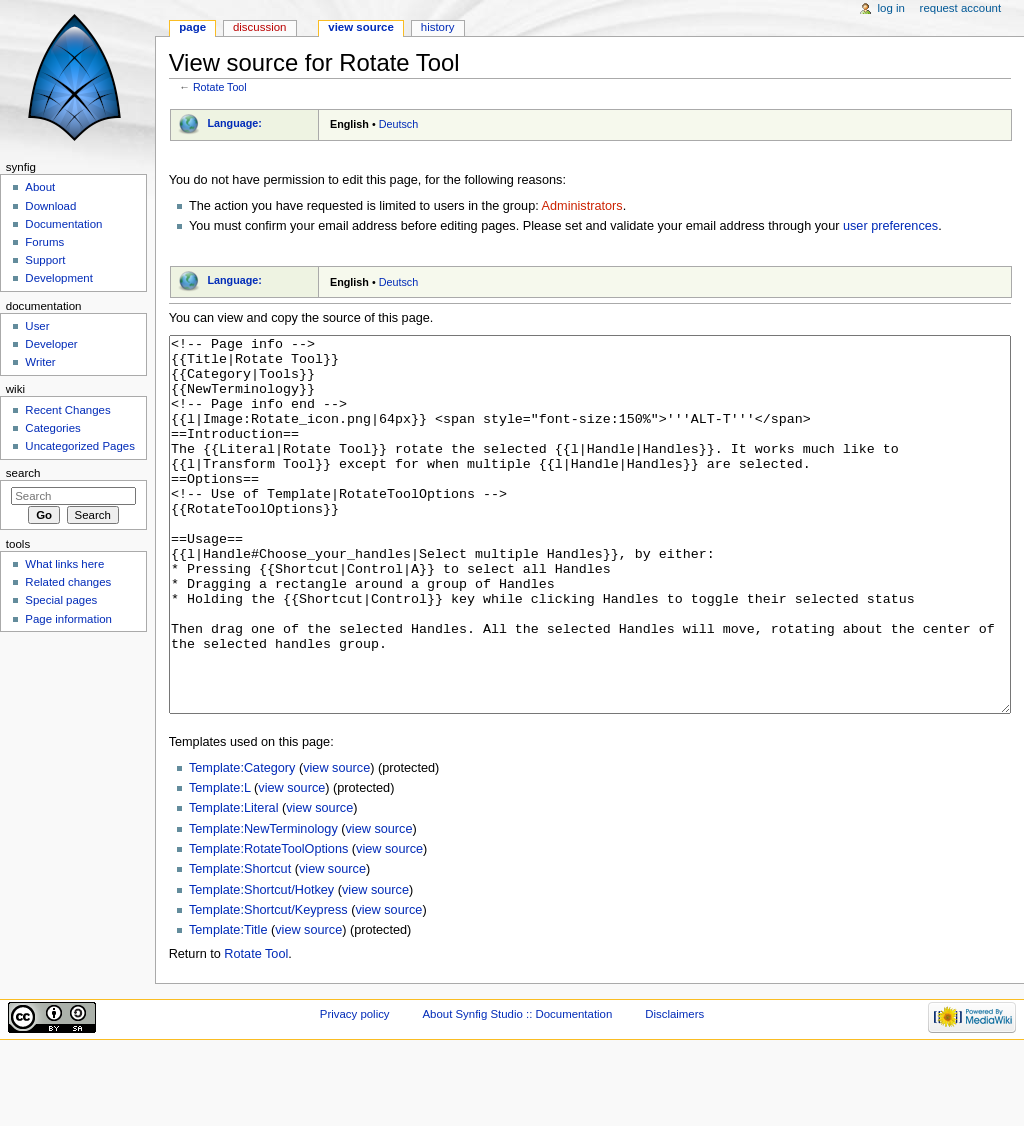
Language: (234, 123)
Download (50, 206)
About (40, 187)
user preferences (890, 226)
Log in (891, 8)
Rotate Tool (220, 87)
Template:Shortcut (240, 944)
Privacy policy (355, 1089)
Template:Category (242, 843)
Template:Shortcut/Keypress (268, 985)
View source (361, 27)
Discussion (259, 27)
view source (336, 843)
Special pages (61, 600)
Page (192, 27)
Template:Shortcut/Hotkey (261, 965)
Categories (52, 428)
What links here (64, 564)
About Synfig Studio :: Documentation (517, 1089)
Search (23, 473)
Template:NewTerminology (263, 904)
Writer (40, 362)
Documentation (63, 224)
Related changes (68, 582)
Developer (51, 344)
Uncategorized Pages (80, 446)
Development (58, 278)
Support (45, 260)
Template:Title (228, 1005)
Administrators (582, 206)
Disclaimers (674, 1089)
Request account (961, 8)
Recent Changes (67, 410)
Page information (68, 619)
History (438, 27)
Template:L (220, 863)
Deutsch (399, 124)
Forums (44, 242)
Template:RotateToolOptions (268, 924)
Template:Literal (234, 883)
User (37, 326)
